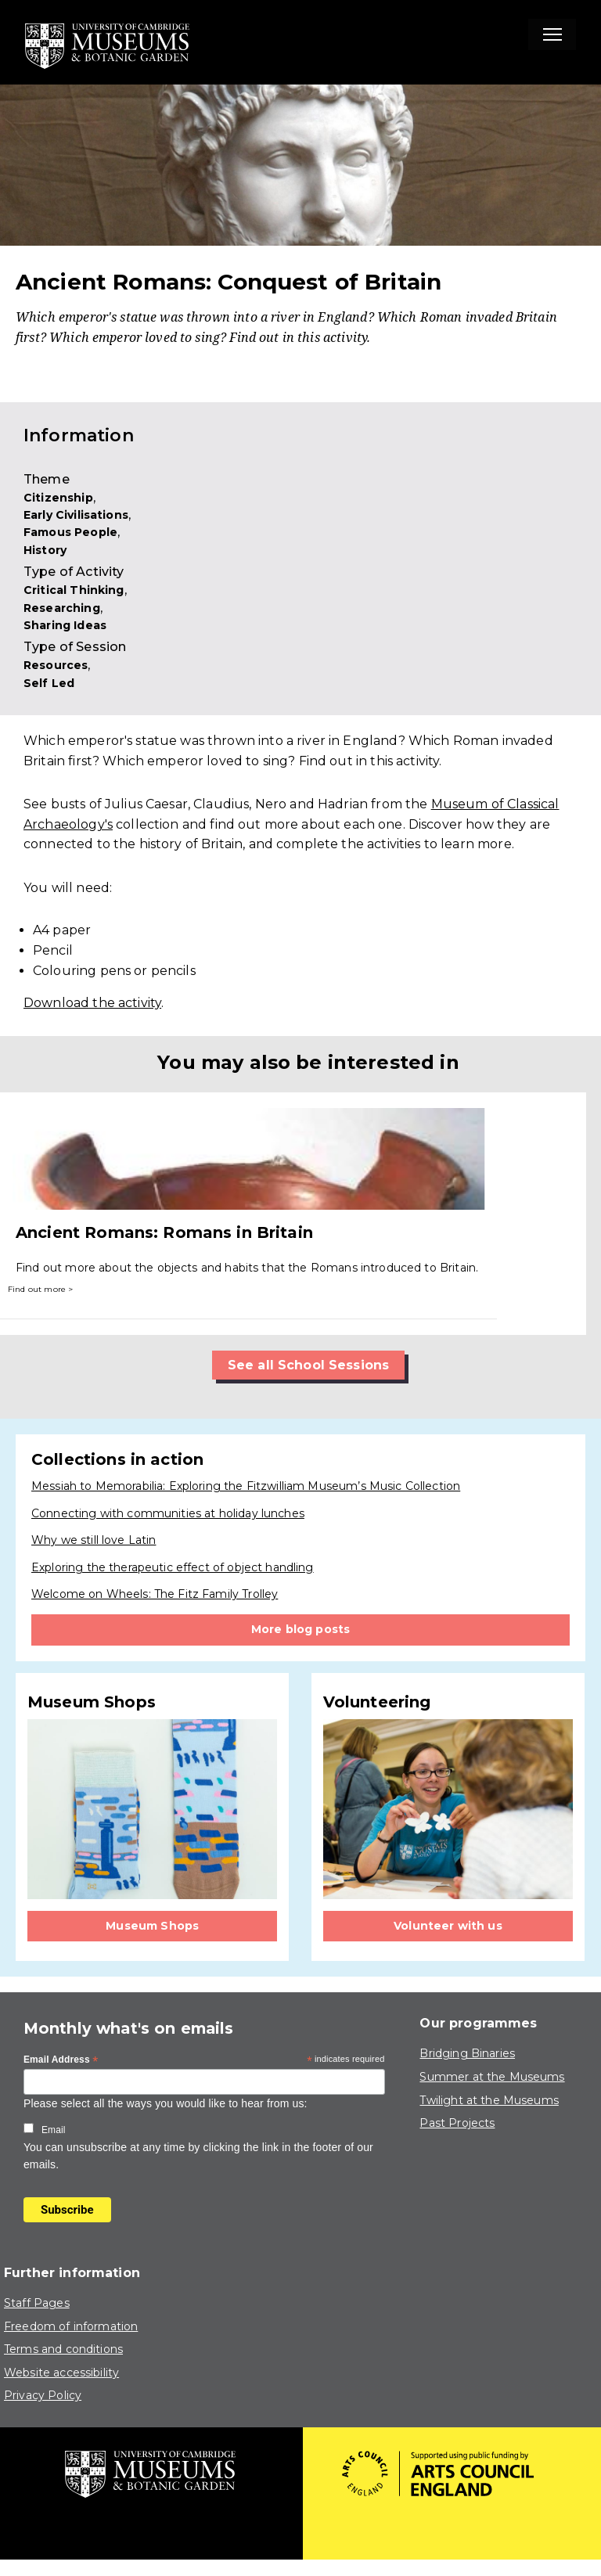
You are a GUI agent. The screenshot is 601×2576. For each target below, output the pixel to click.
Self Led (48, 683)
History (45, 550)
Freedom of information (71, 2326)
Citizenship (58, 498)
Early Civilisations (75, 515)
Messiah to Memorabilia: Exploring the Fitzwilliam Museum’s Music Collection (245, 1486)
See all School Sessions (308, 1365)
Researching (61, 608)
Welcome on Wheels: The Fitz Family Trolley (154, 1594)
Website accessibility (61, 2373)
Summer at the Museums (491, 2077)
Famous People (70, 532)
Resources (55, 665)
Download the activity (92, 1002)
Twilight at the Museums (488, 2100)
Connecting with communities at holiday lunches (167, 1513)
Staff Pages (37, 2303)
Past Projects (457, 2123)
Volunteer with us (448, 1926)
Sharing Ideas (64, 625)
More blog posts (300, 1629)
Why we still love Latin (93, 1540)
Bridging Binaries (467, 2053)
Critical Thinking (73, 590)
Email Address (61, 2060)
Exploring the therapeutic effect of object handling (172, 1567)
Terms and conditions (63, 2349)
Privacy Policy (42, 2395)
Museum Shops (152, 1926)
